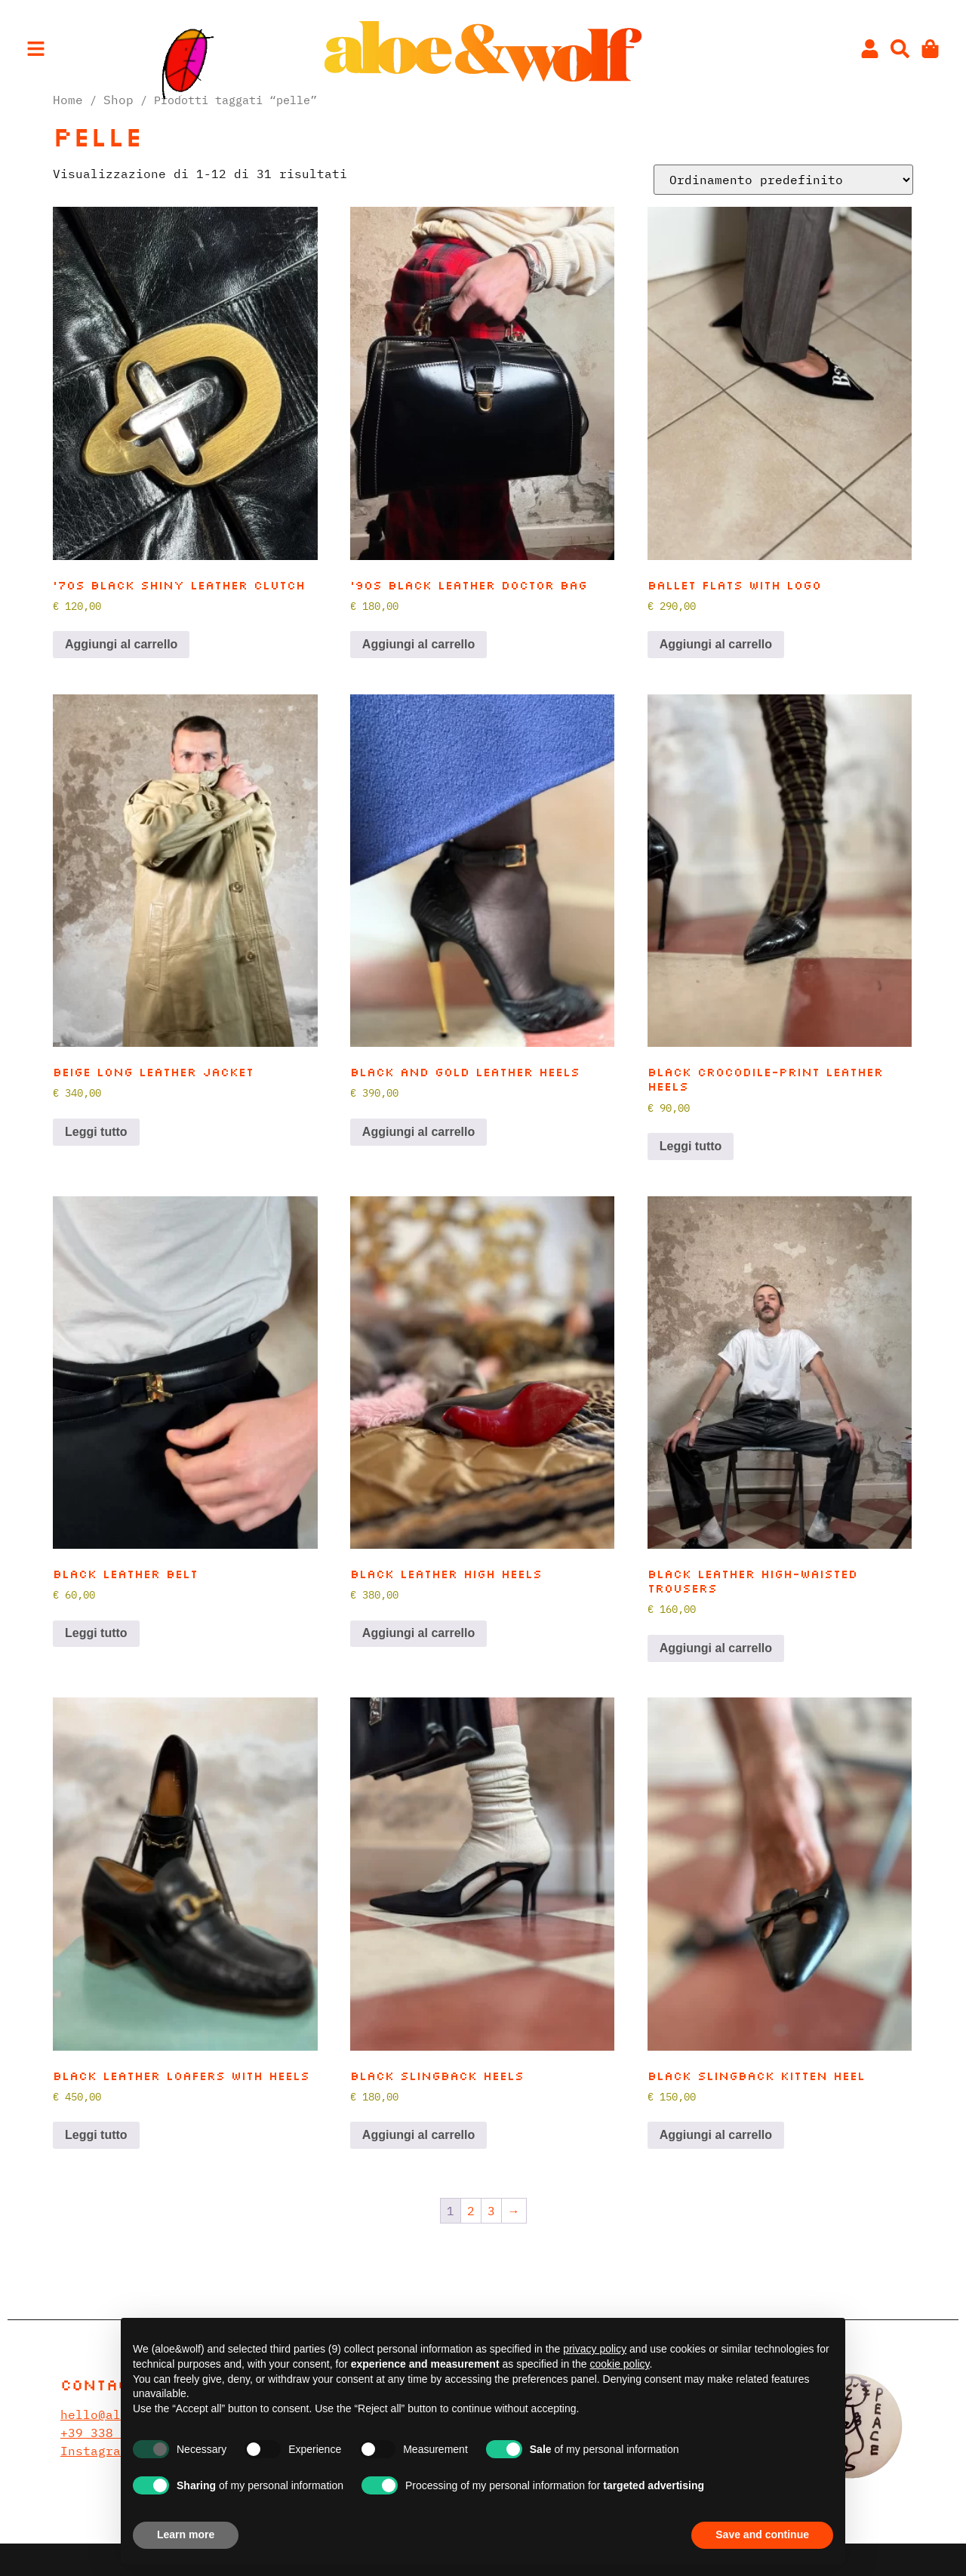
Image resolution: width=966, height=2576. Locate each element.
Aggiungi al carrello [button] (121, 644)
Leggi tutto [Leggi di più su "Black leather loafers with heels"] (96, 2134)
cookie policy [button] (619, 2364)
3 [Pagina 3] (491, 2210)
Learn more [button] (185, 2534)
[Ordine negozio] (783, 180)
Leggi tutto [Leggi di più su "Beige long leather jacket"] (96, 1131)
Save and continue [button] (762, 2534)
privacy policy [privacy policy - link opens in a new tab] (594, 2349)
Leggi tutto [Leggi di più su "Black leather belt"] (96, 1633)
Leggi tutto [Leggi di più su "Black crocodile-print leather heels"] (691, 1146)
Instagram (94, 2450)
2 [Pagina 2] (471, 2210)
